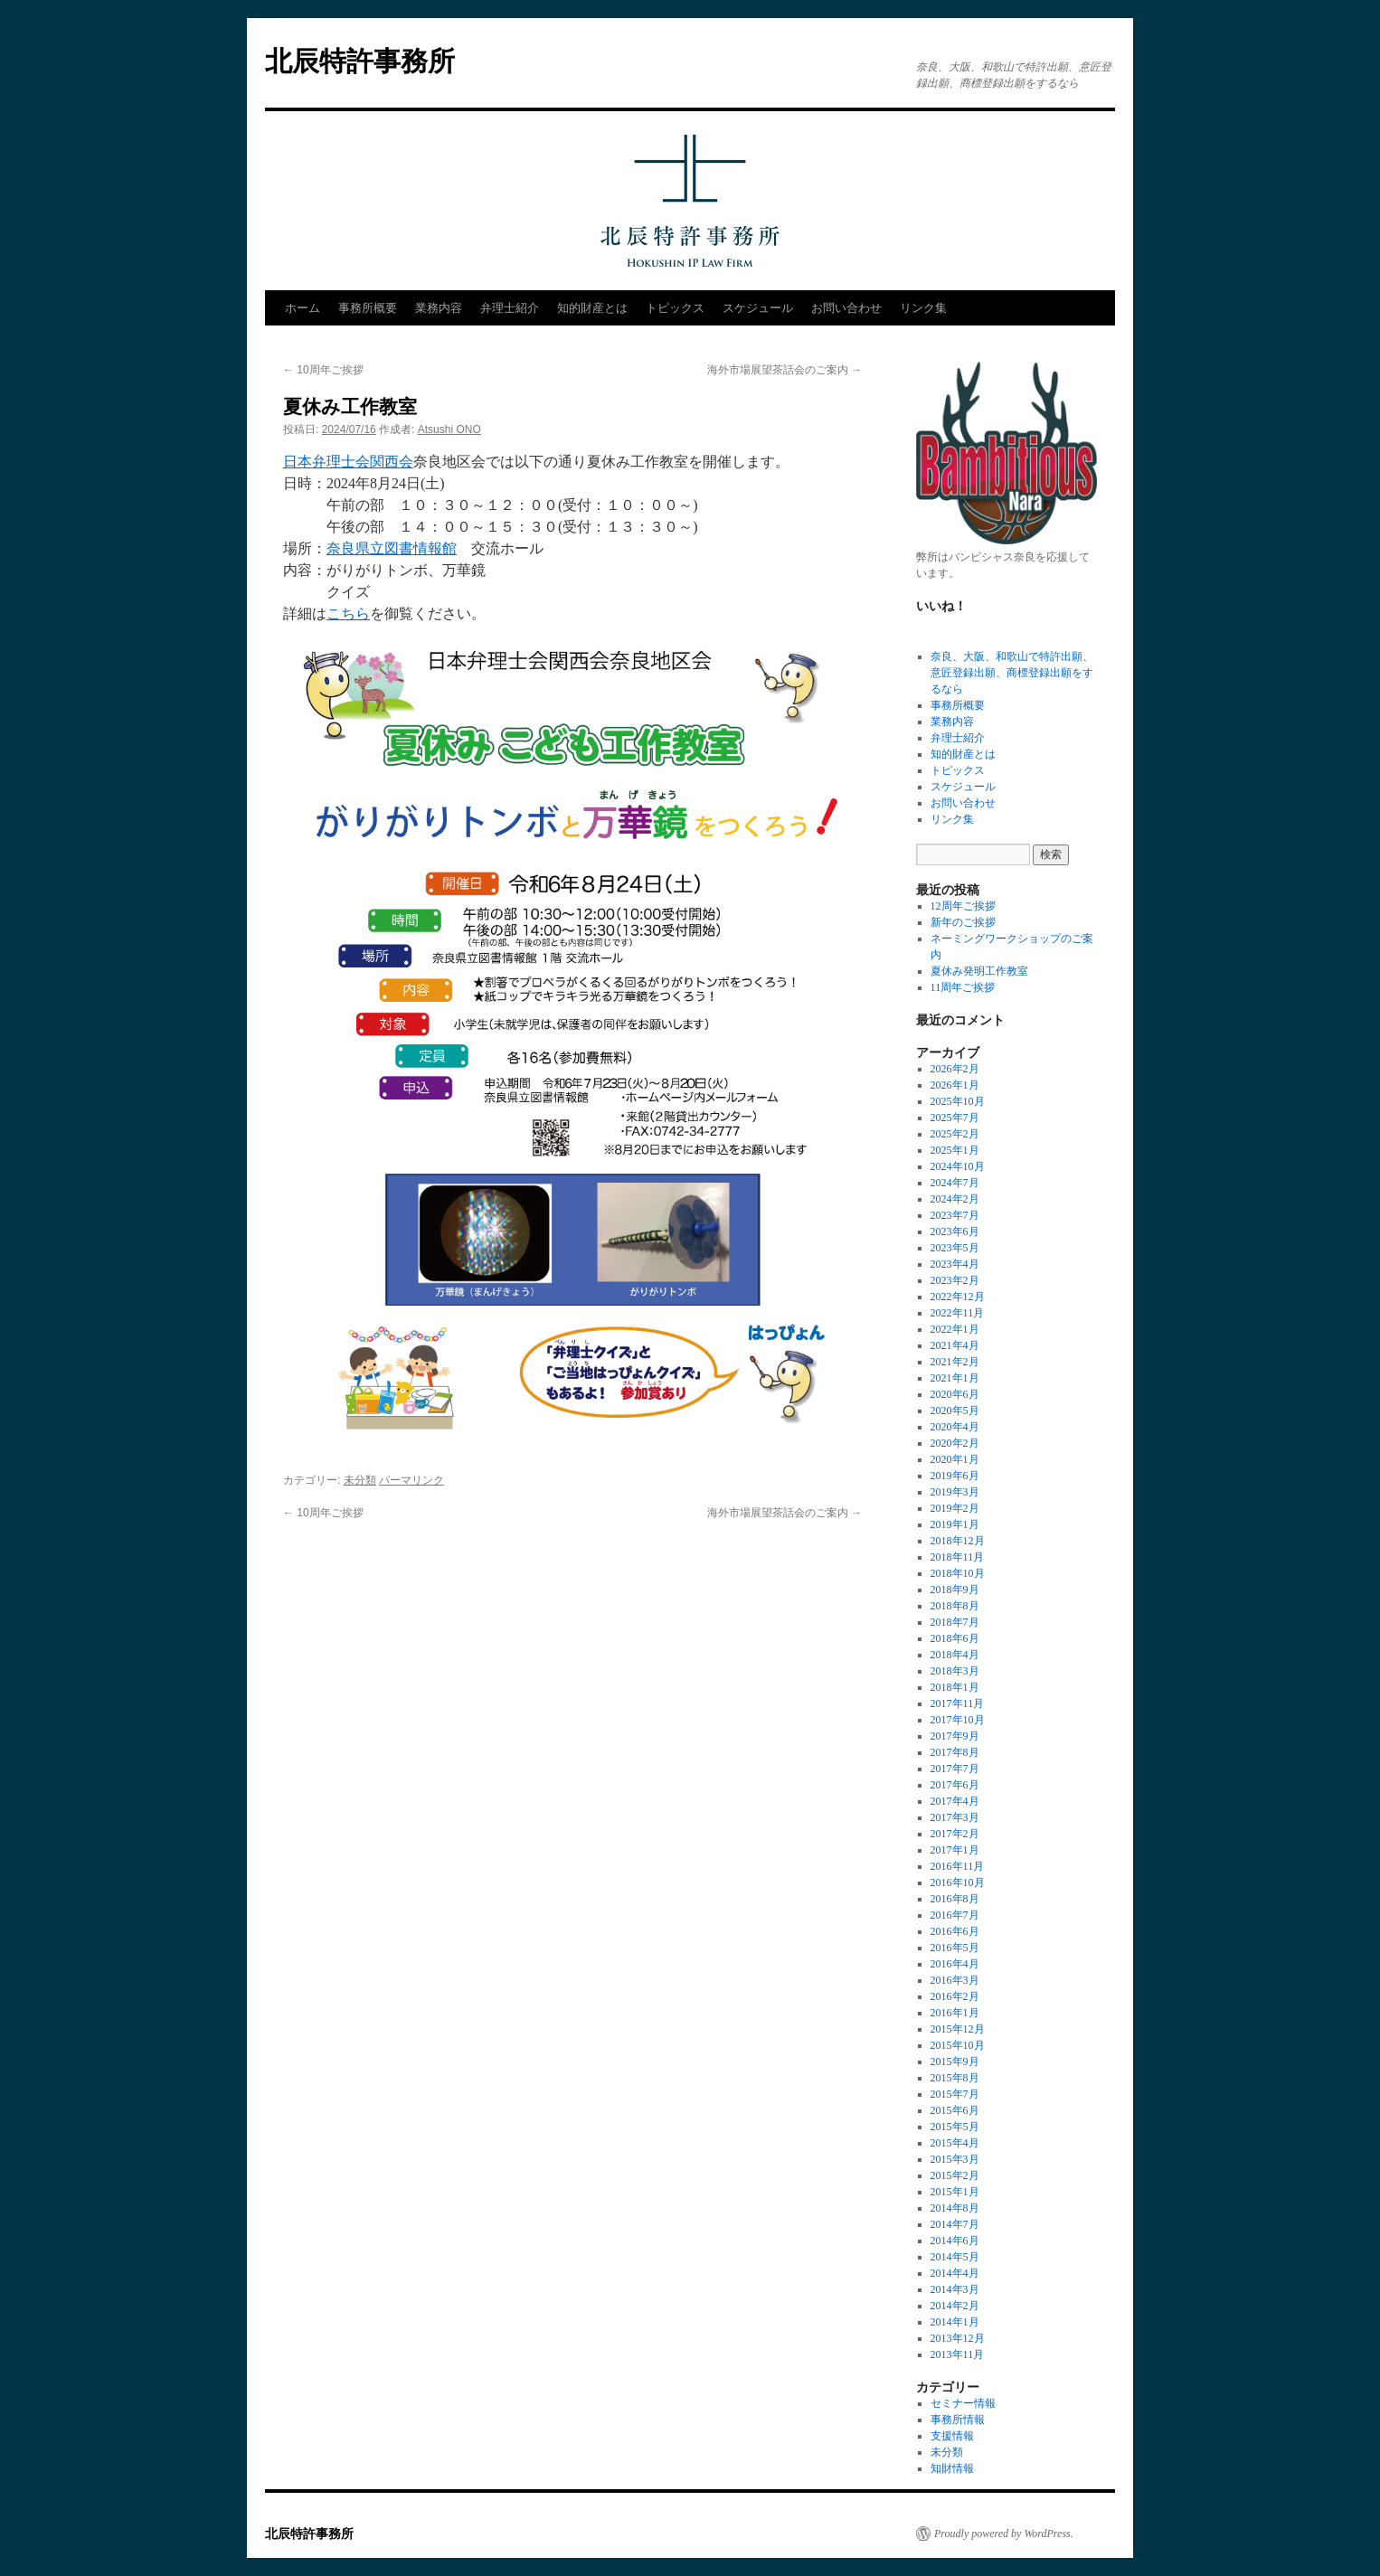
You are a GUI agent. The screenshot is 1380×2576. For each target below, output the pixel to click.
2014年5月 (955, 2256)
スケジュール (758, 308)
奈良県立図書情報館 (391, 548)
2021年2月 (955, 1361)
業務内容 (438, 308)
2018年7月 (955, 1622)
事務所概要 (367, 308)
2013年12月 (958, 2338)
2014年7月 (955, 2224)
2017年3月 (955, 1817)
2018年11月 (958, 1557)
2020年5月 (955, 1410)
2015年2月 (955, 2175)
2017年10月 (958, 1719)
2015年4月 (955, 2143)
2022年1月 (955, 1329)
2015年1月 (955, 2191)
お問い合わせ (846, 308)
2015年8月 (955, 2077)
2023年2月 (955, 1280)
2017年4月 (955, 1801)
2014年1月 (955, 2322)
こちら (348, 613)
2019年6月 (955, 1475)
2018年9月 (955, 1589)
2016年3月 (955, 1980)
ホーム (302, 308)
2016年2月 (955, 1996)
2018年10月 (958, 1573)
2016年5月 (955, 1947)
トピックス (675, 308)
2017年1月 (955, 1850)
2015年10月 (958, 2045)
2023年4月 (955, 1264)
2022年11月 (958, 1313)
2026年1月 (955, 1085)
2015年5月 (955, 2126)
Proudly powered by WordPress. (1003, 2533)
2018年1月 (955, 1687)
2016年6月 (955, 1931)
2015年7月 (955, 2094)
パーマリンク (411, 1480)
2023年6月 (955, 1231)
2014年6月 (955, 2240)
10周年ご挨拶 (323, 369)
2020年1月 (955, 1459)
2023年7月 (955, 1215)
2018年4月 (955, 1654)
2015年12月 (958, 2029)
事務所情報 (958, 2419)
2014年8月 (955, 2208)
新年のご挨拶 (963, 922)
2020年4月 (955, 1426)
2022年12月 (958, 1296)
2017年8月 (955, 1752)
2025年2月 (955, 1134)
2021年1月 (955, 1378)
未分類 (360, 1480)
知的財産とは (592, 308)
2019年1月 (955, 1524)
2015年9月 (955, 2061)
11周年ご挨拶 (963, 987)
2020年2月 (955, 1443)
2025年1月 (955, 1150)
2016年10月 (958, 1882)
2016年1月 (955, 2012)
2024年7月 (955, 1182)
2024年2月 (955, 1199)
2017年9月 (955, 1736)
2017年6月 (955, 1785)
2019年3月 (955, 1492)
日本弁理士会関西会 (348, 461)
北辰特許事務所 (360, 61)
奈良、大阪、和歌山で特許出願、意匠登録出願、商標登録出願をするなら (1012, 672)
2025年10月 (958, 1101)
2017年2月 (955, 1833)
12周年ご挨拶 (963, 906)
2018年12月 (958, 1540)
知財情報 (952, 2468)
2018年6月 (955, 1638)
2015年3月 (955, 2159)
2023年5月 (955, 1247)
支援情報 (952, 2436)
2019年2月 (955, 1508)
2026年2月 (955, 1068)
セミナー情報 (963, 2403)
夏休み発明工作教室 (979, 971)
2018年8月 (955, 1605)
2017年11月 (958, 1703)
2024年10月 (958, 1166)
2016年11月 (958, 1866)
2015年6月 (955, 2110)
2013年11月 (958, 2354)
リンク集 (923, 308)
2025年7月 (955, 1117)
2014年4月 (955, 2273)
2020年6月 (955, 1394)
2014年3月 (955, 2289)
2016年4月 (955, 1964)
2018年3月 (955, 1671)
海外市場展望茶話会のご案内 (784, 369)
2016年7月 (955, 1915)
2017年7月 (955, 1768)
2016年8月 (955, 1898)
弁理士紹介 (509, 308)
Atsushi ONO (449, 429)
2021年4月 (955, 1345)
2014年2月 (955, 2305)
